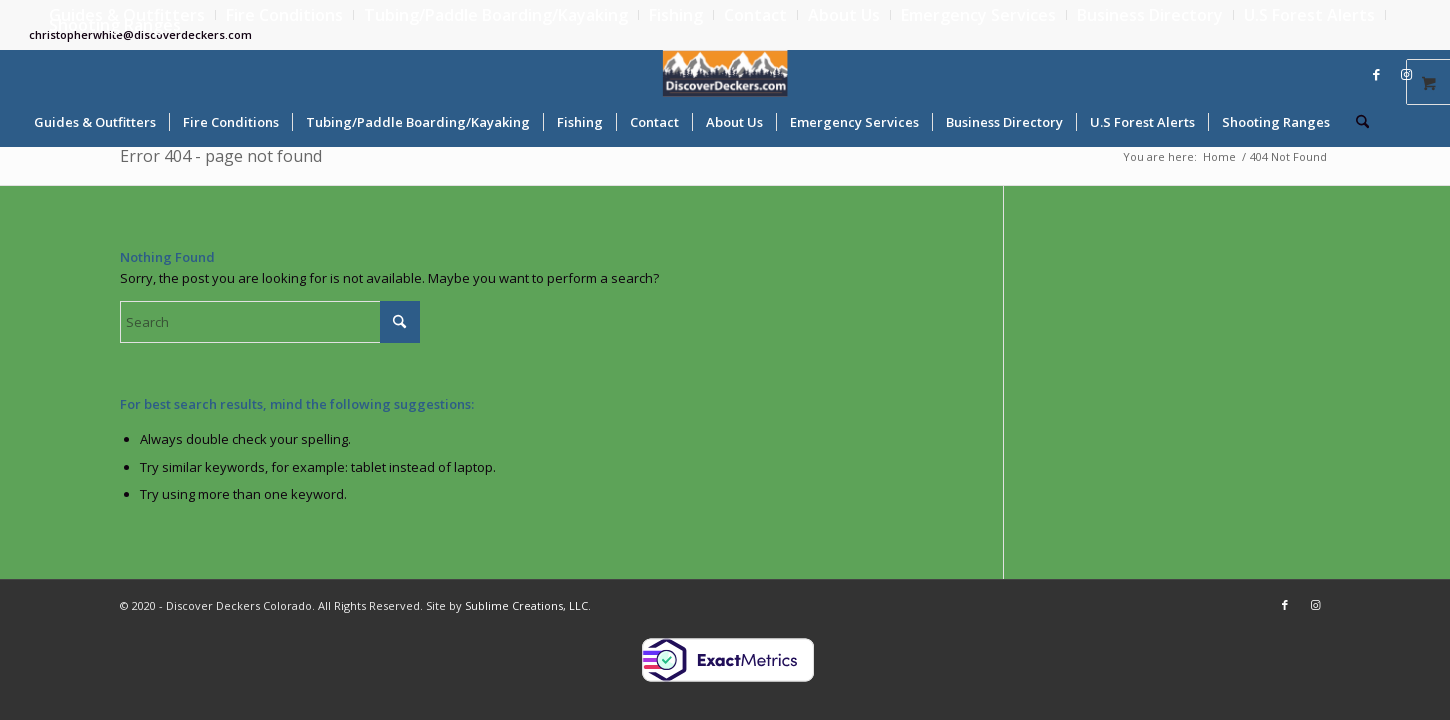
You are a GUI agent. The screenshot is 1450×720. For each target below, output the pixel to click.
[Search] (1356, 122)
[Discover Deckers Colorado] (725, 73)
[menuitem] (285, 15)
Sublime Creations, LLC (526, 605)
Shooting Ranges (115, 25)
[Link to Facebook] (1376, 74)
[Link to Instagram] (1406, 74)
